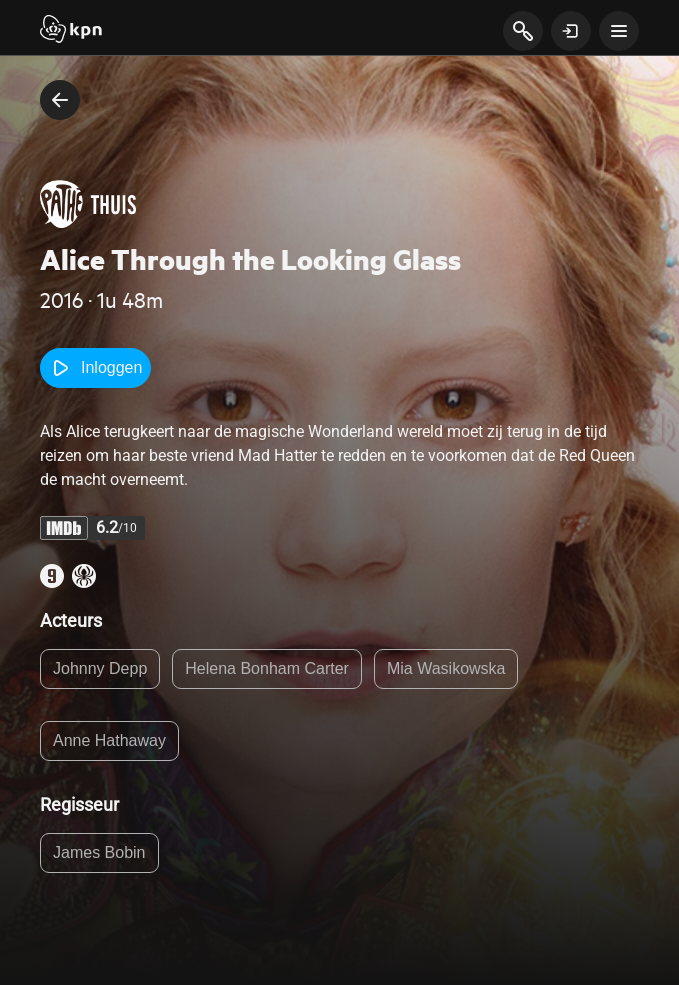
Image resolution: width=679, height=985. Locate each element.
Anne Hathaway (109, 740)
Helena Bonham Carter (267, 668)
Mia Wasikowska (446, 668)
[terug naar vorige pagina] (60, 100)
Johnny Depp (100, 668)
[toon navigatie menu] (619, 31)
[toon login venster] (571, 31)
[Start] (71, 31)
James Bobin (99, 852)
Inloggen (95, 368)
